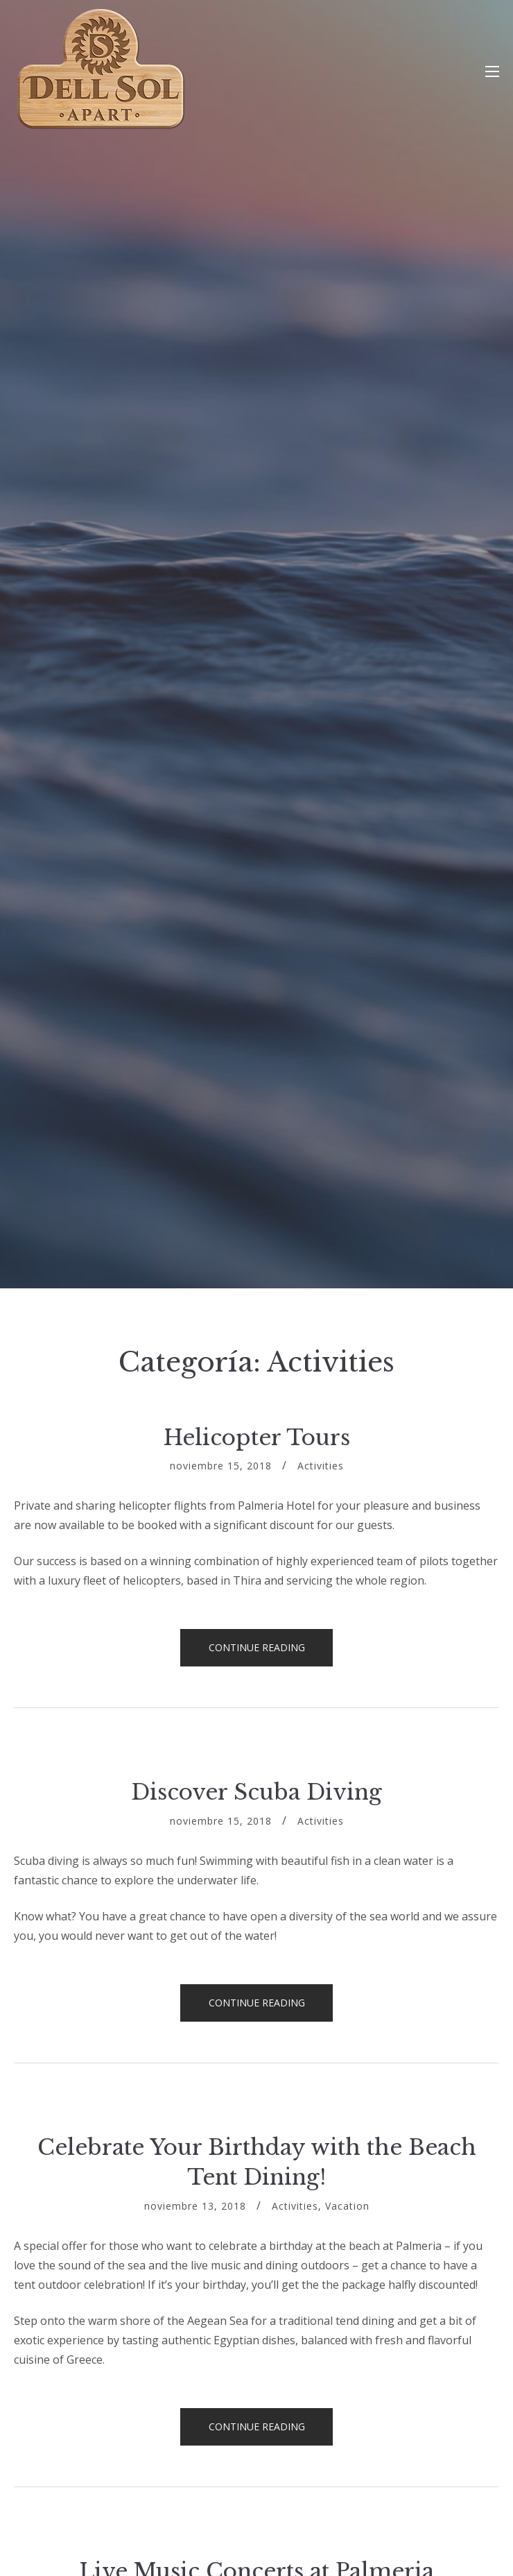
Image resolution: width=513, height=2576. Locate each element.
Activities (320, 1465)
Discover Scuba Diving (256, 1792)
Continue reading (271, 1651)
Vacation (347, 2205)
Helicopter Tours (257, 1437)
